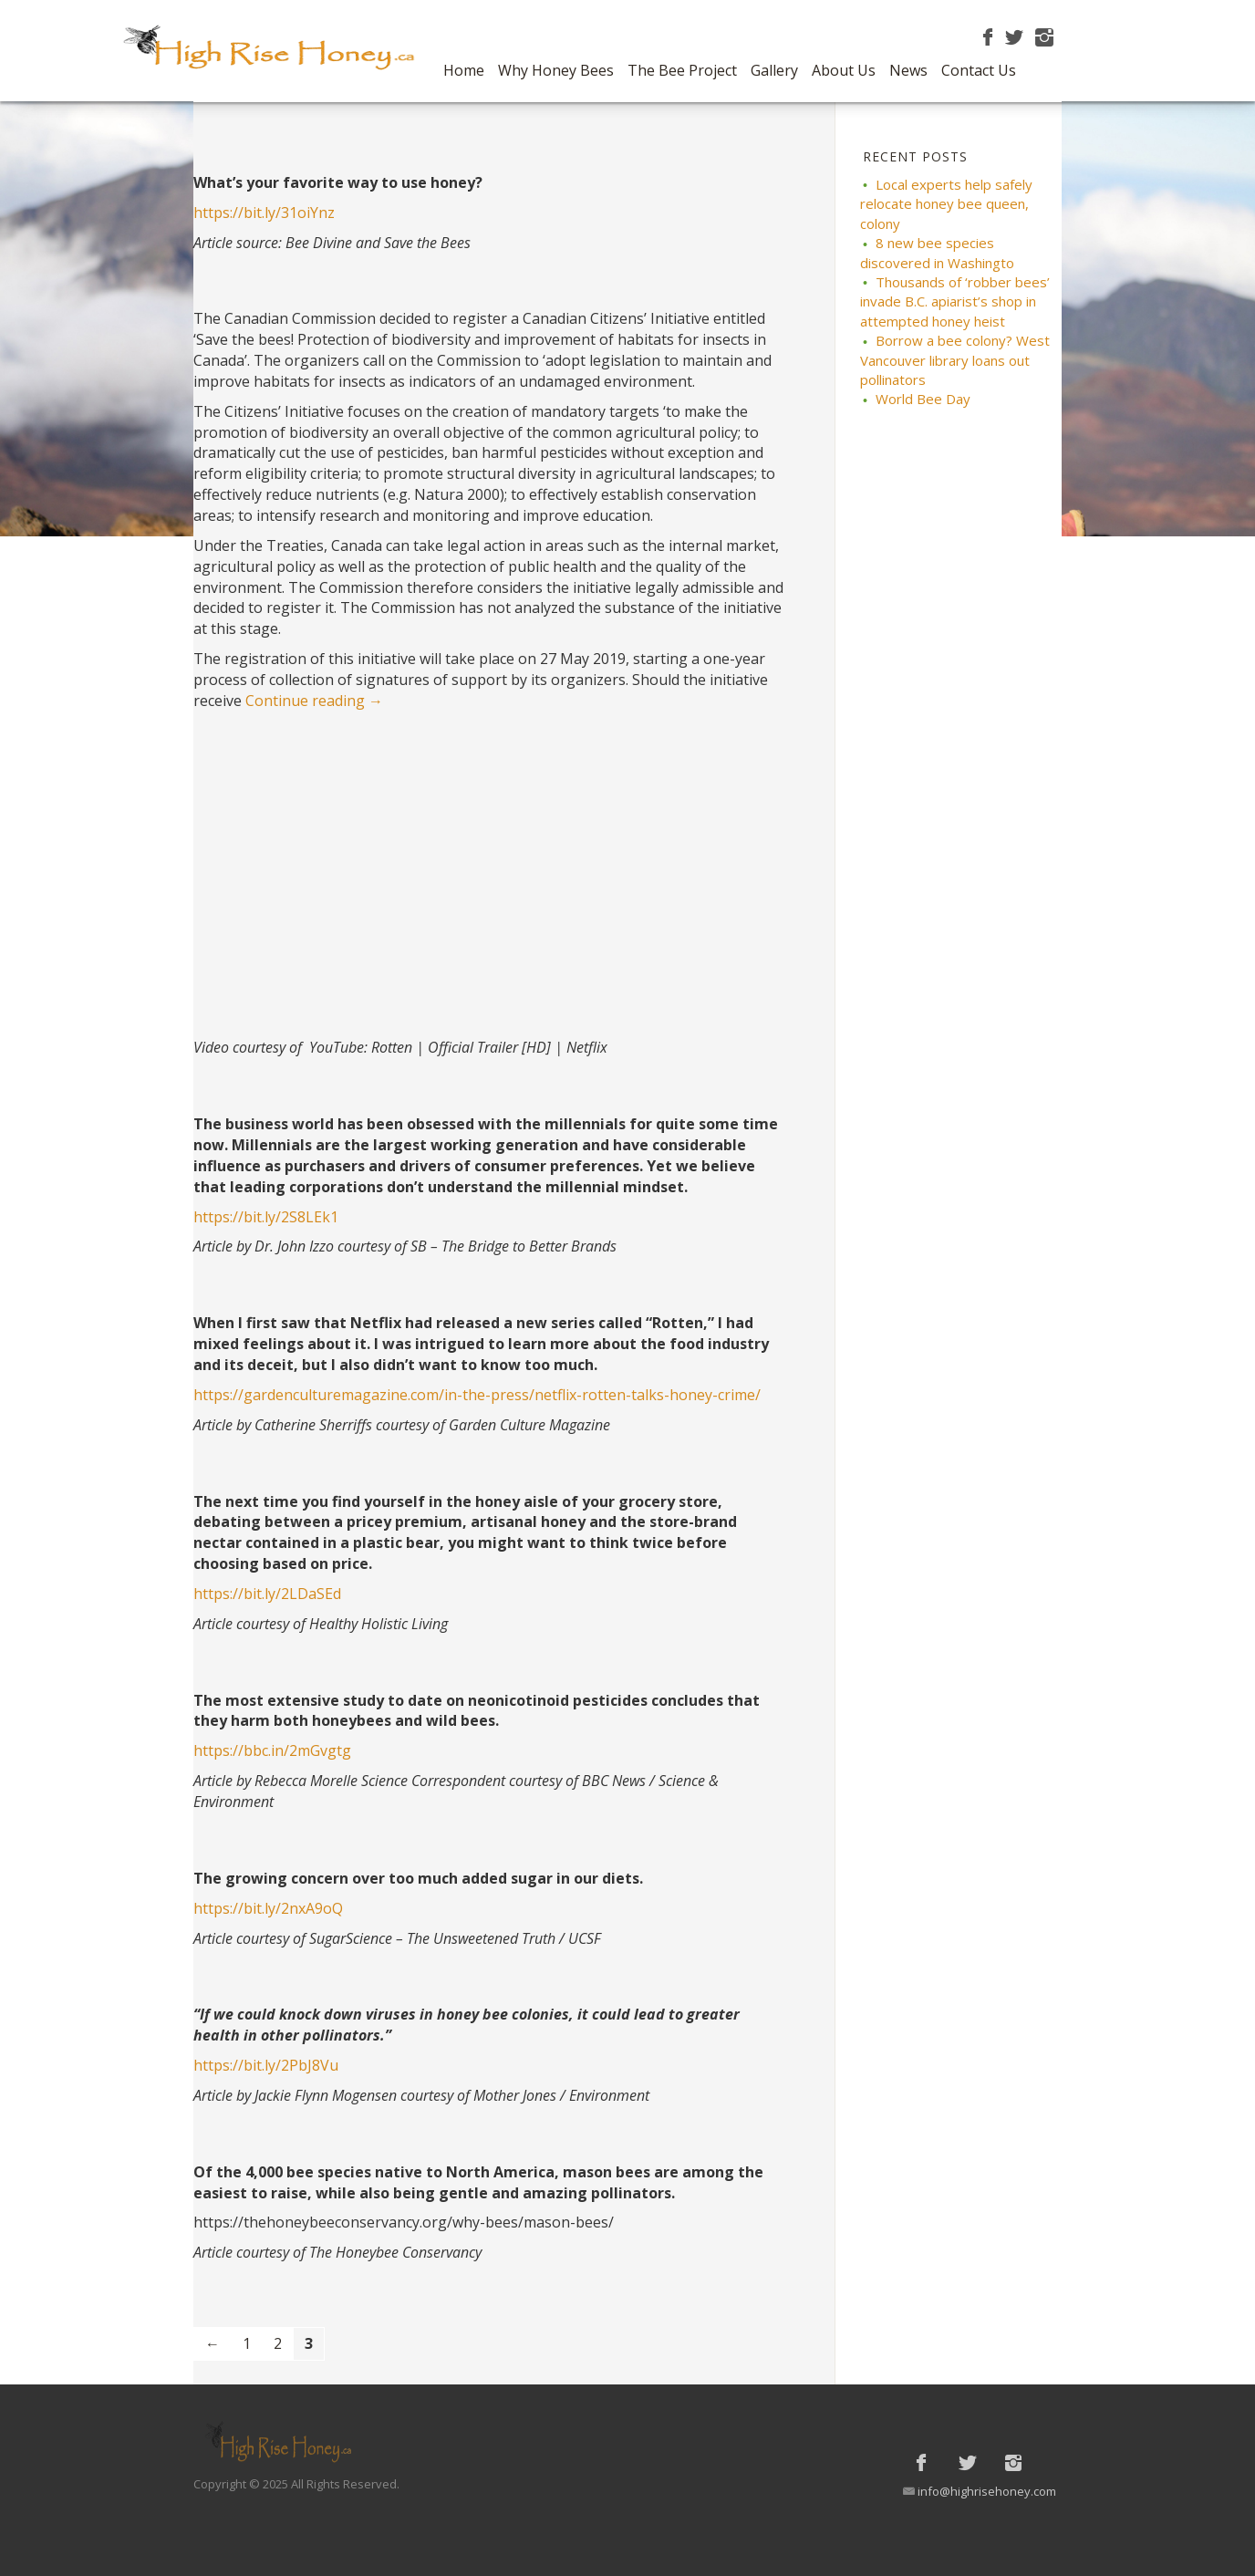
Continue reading (314, 701)
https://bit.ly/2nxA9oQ (268, 1908)
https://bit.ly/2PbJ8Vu (265, 2065)
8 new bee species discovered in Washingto (937, 252)
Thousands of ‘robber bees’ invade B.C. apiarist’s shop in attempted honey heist (955, 301)
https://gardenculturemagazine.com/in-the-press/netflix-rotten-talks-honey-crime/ (477, 1395)
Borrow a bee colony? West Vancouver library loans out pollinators (955, 360)
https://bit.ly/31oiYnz (264, 213)
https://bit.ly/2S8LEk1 (265, 1217)
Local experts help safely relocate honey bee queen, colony (946, 204)
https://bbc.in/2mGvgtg (272, 1750)
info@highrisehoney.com (987, 2491)
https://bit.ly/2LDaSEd (267, 1594)
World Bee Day (923, 399)
